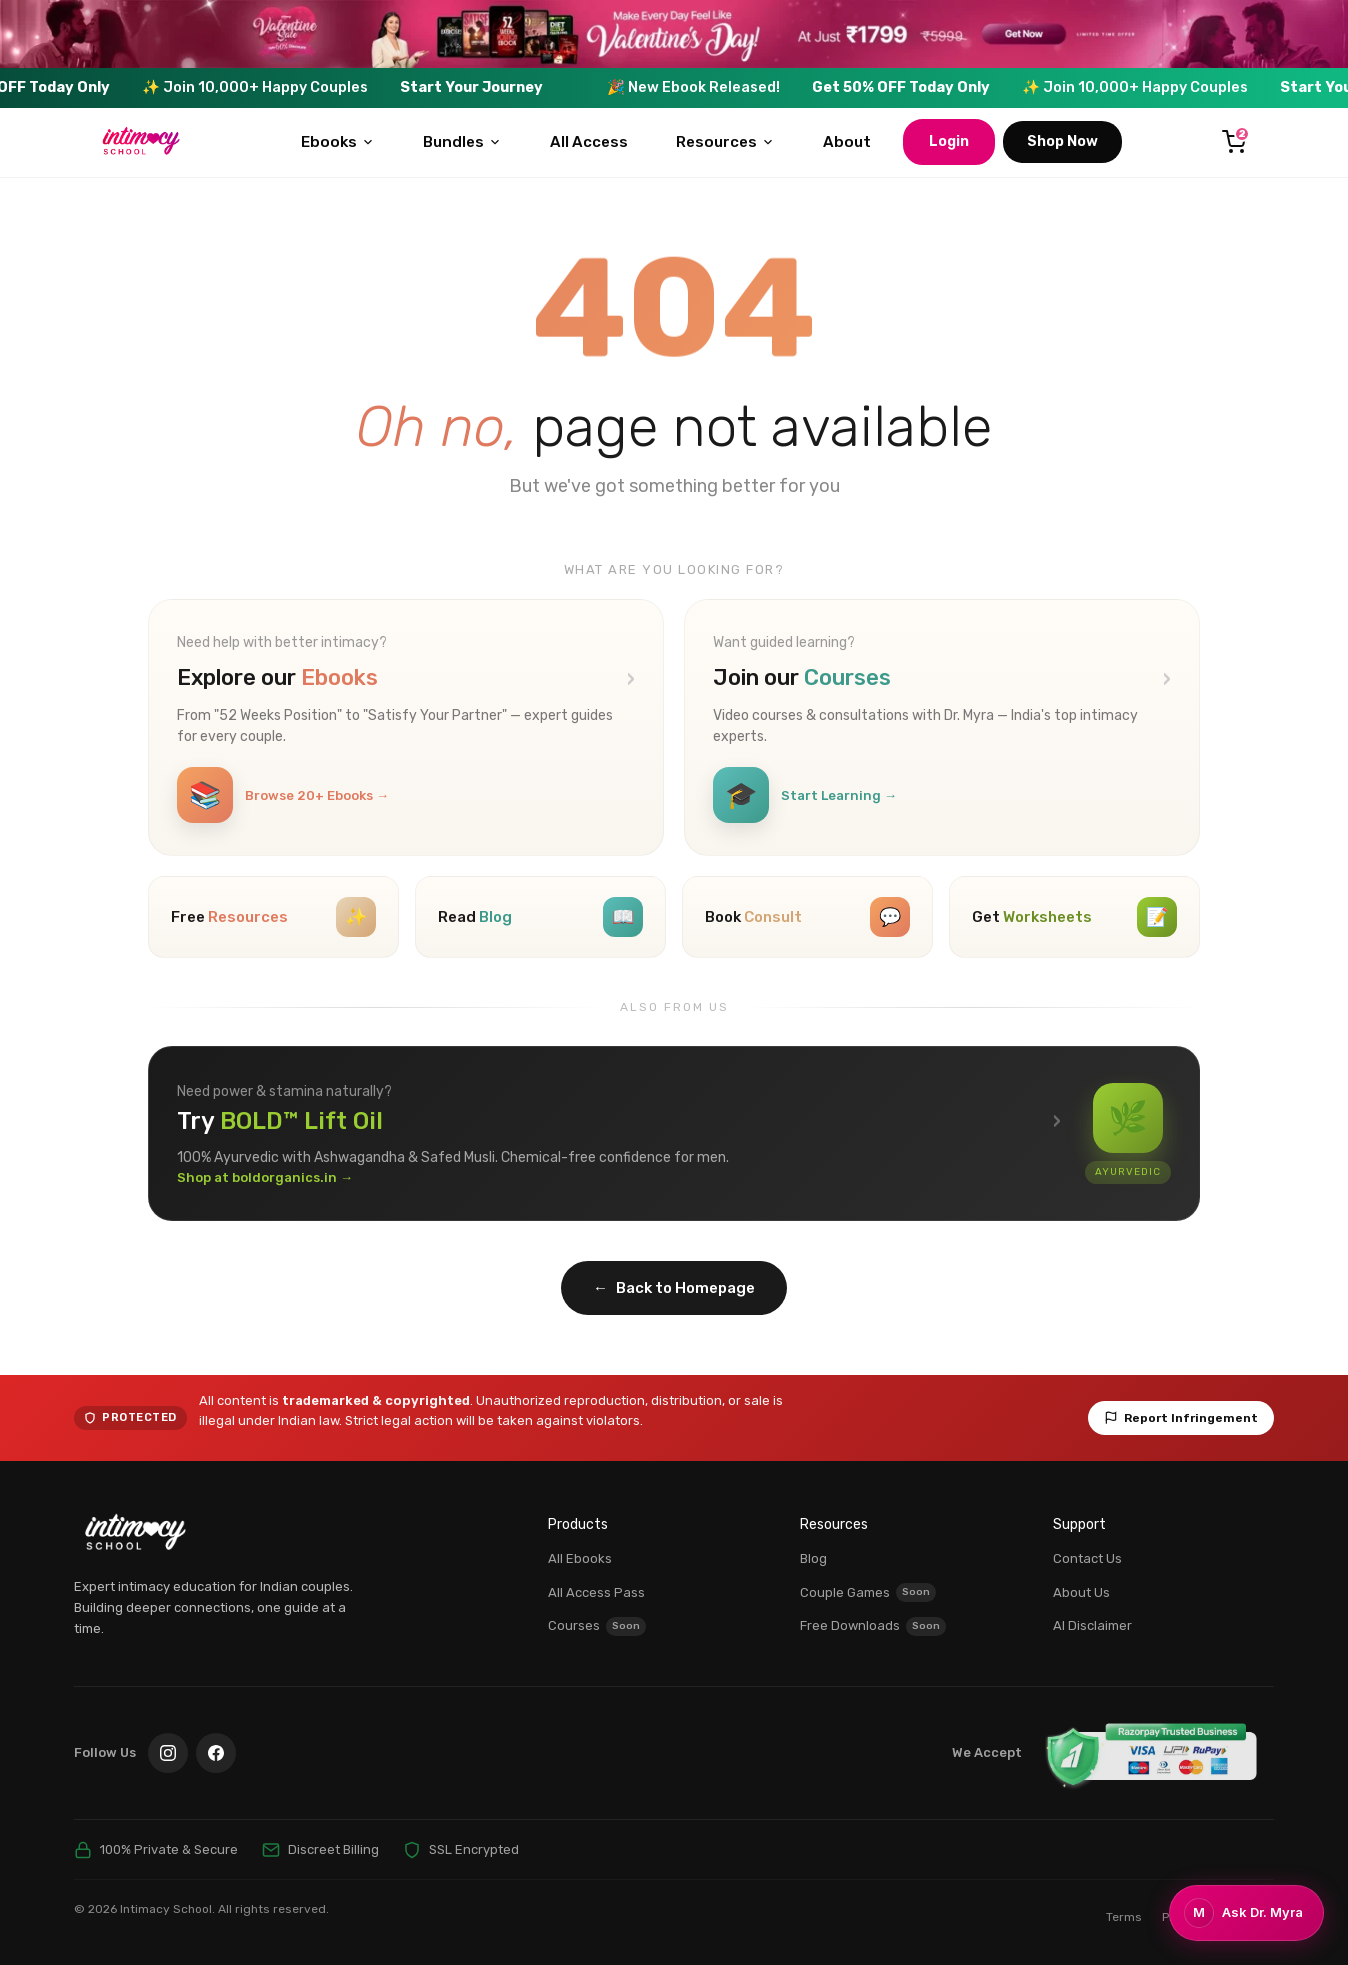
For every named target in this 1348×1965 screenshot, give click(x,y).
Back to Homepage (674, 1288)
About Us (1081, 1592)
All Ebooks (580, 1558)
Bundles (462, 142)
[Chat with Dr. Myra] (1246, 1913)
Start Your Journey (502, 87)
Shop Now (1062, 141)
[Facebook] (216, 1753)
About (847, 142)
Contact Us (1087, 1558)
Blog (813, 1558)
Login (949, 141)
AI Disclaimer (1092, 1625)
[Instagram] (168, 1753)
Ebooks (338, 142)
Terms (1124, 1917)
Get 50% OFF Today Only (932, 87)
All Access (589, 142)
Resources (725, 142)
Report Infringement (1181, 1418)
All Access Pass (596, 1592)
